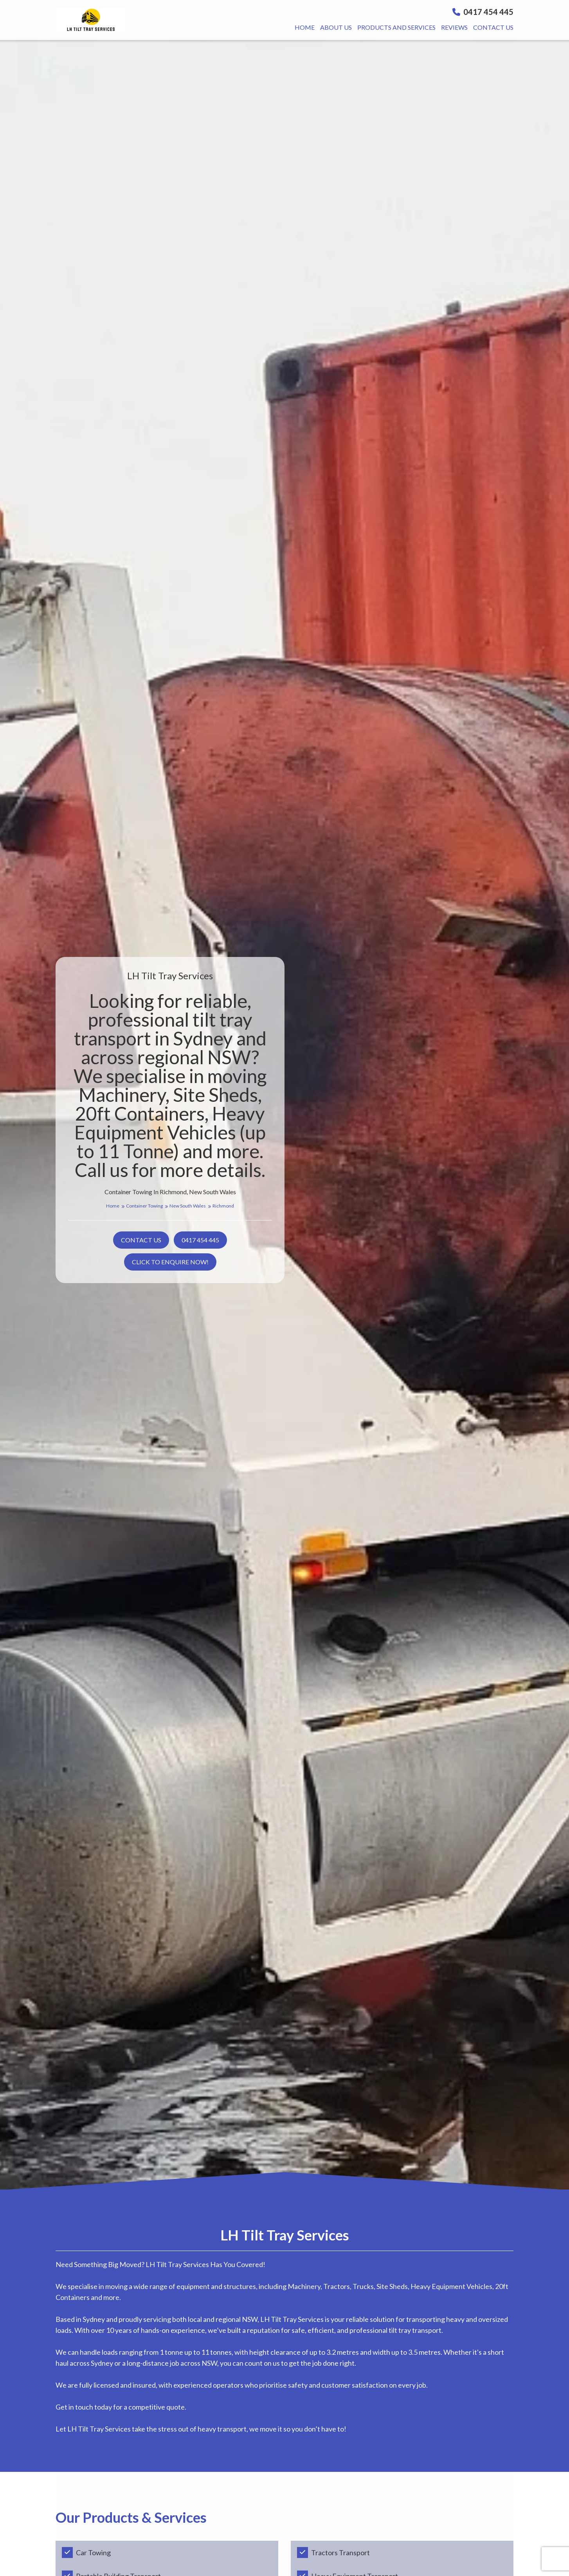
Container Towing (147, 1206)
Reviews (454, 27)
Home (305, 27)
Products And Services (396, 27)
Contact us (493, 27)
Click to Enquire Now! (170, 1261)
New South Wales (190, 1206)
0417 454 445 (482, 11)
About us (336, 27)
